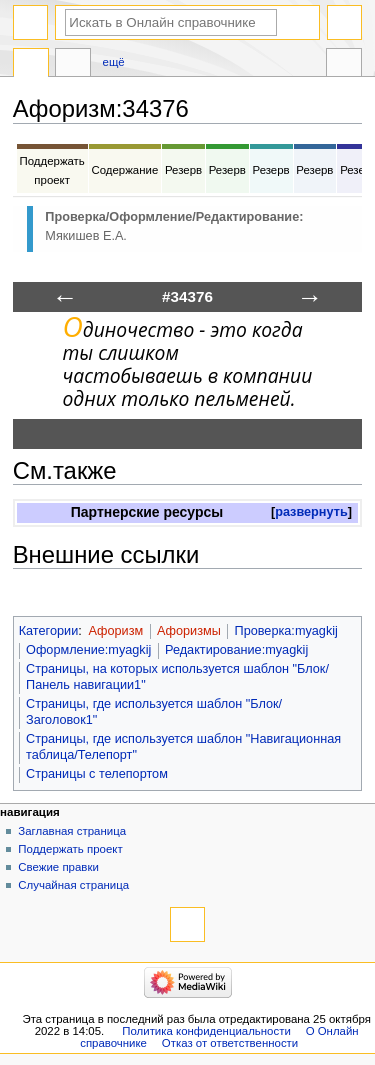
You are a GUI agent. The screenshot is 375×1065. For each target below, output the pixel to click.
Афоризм (115, 631)
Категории (49, 631)
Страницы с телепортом (97, 774)
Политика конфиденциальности (206, 1031)
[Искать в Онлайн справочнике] (171, 22)
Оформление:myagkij (88, 650)
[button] (311, 512)
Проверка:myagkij (286, 631)
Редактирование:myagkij (236, 650)
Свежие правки (58, 867)
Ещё (114, 62)
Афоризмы (189, 631)
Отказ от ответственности (230, 1043)
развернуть (311, 512)
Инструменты (344, 65)
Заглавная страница (72, 831)
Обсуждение (73, 65)
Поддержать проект (70, 849)
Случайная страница (73, 885)
